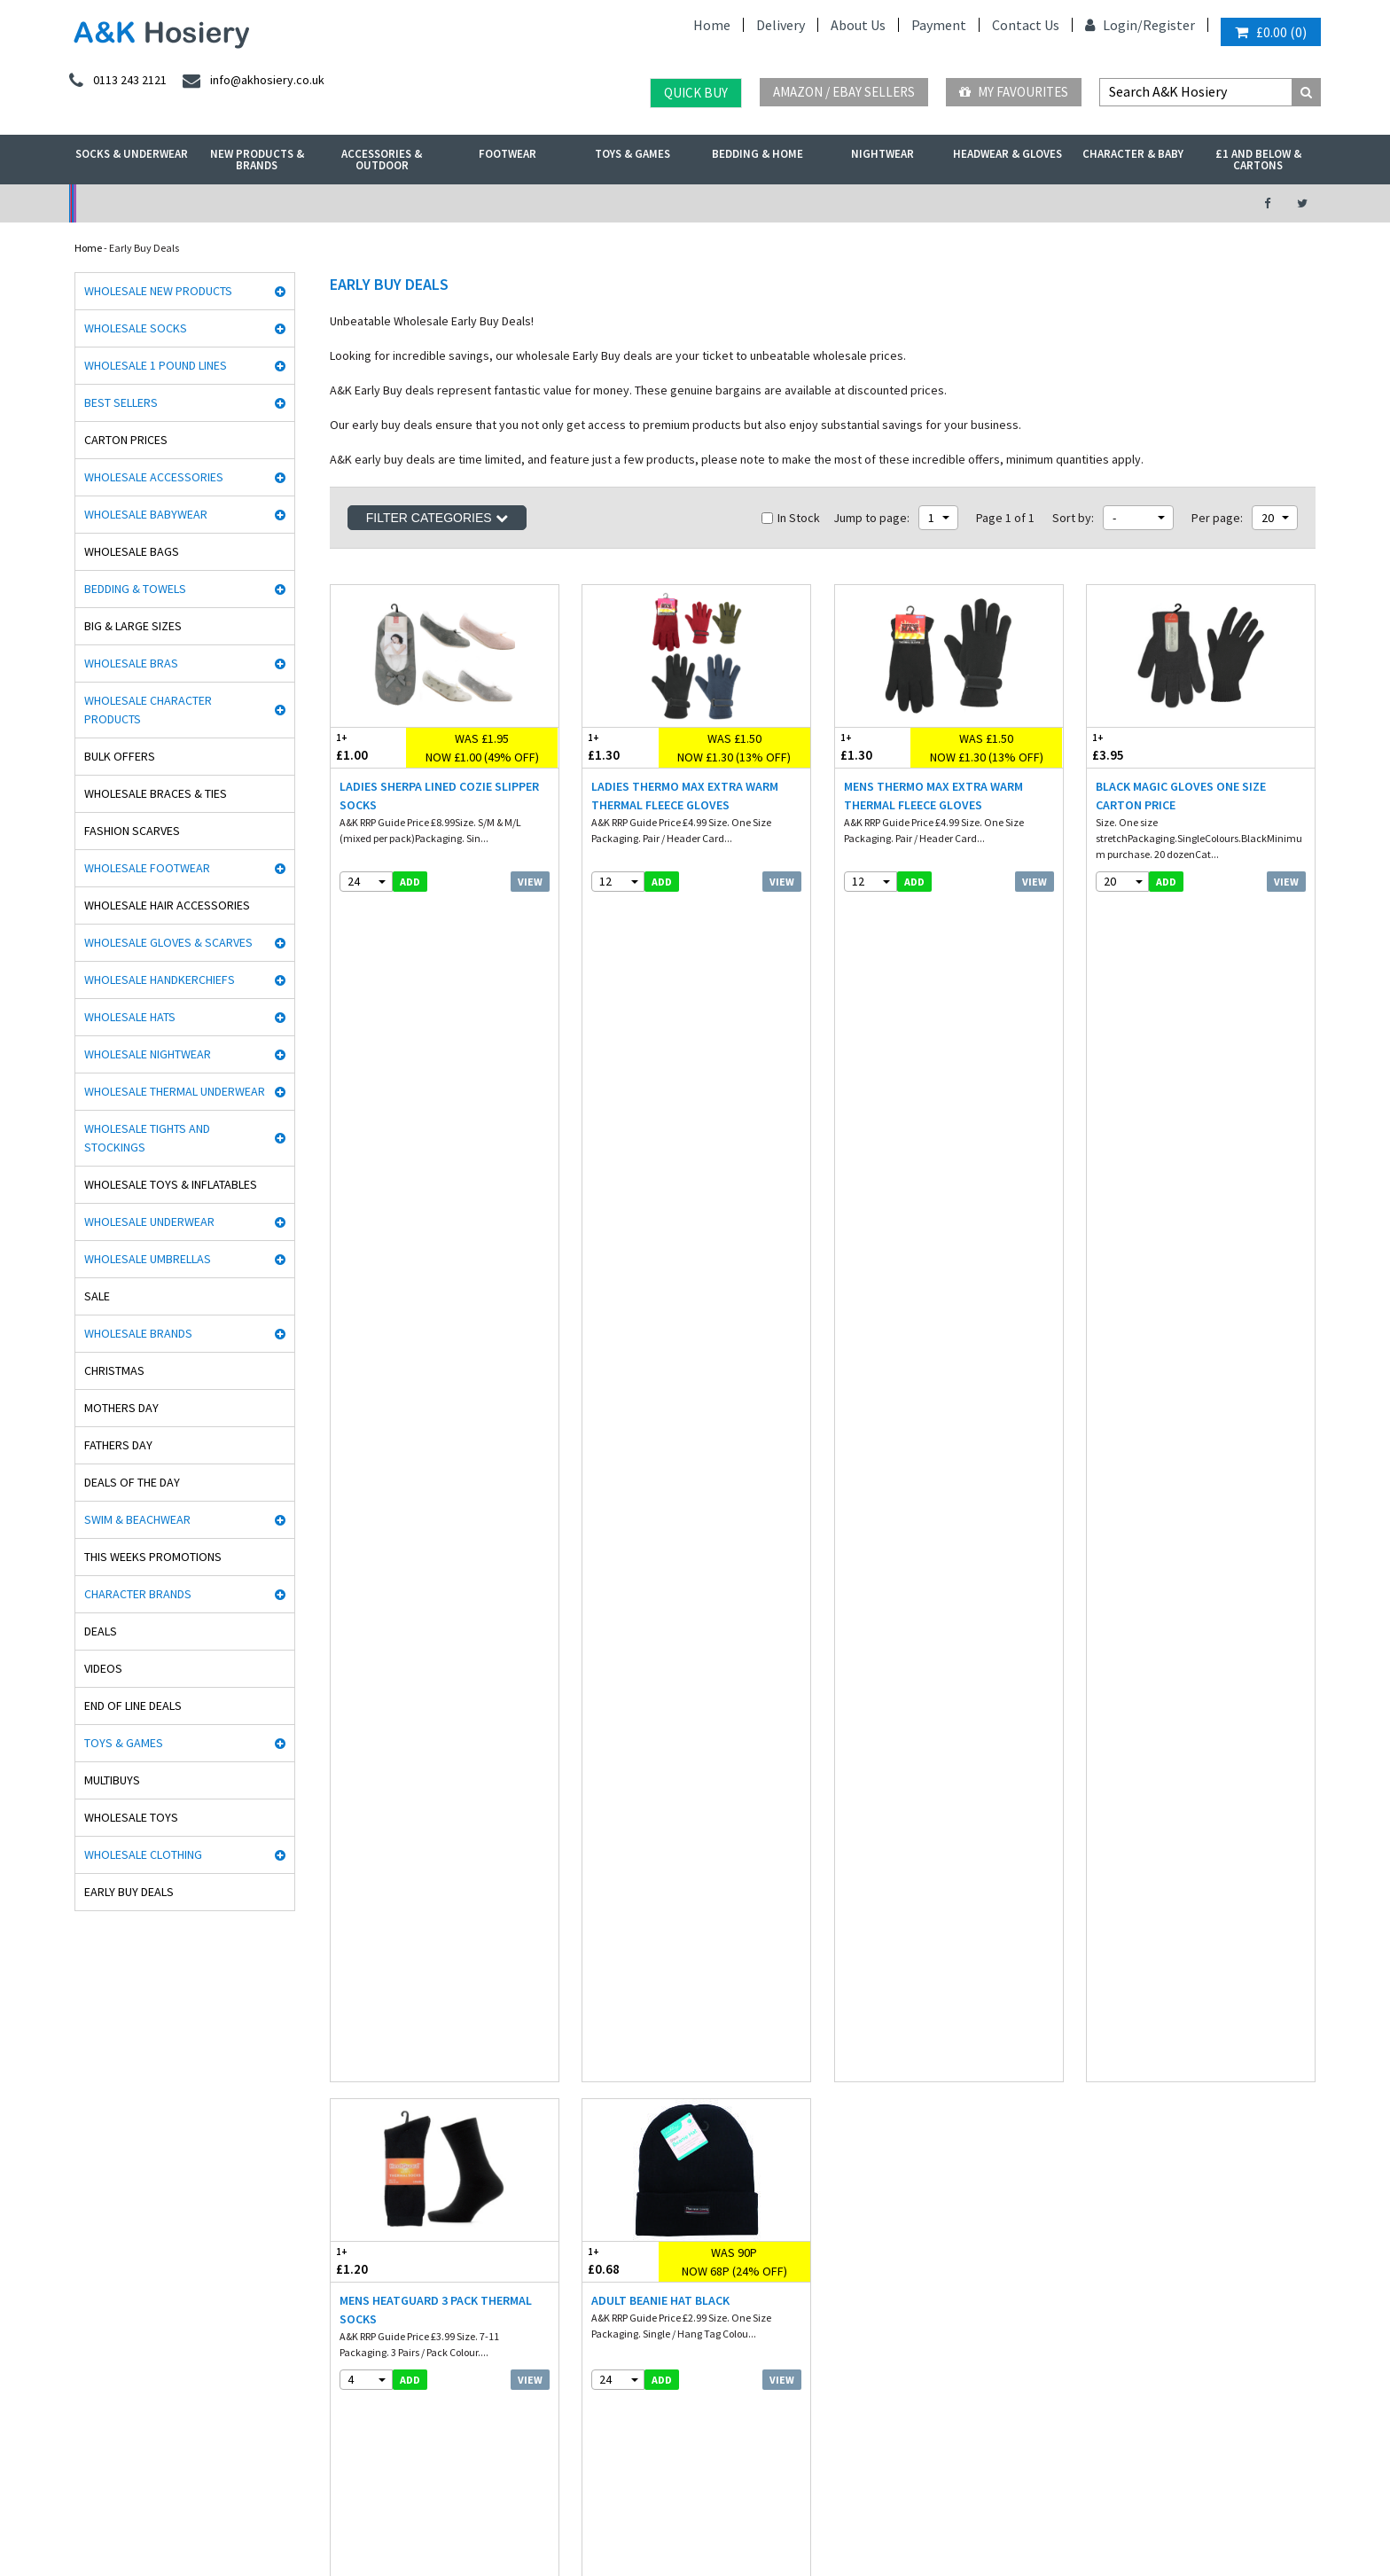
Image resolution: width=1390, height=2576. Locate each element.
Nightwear (882, 153)
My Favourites (1013, 91)
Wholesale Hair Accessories (167, 905)
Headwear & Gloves (1007, 153)
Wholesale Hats (130, 1017)
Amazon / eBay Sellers (844, 91)
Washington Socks (110, 2217)
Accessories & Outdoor (381, 159)
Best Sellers (121, 402)
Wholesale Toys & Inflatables (170, 1184)
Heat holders (98, 2143)
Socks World (95, 2347)
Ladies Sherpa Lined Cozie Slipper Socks (439, 795)
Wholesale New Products (158, 291)
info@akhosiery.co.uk (1153, 2050)
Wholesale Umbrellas (147, 1259)
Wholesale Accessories (153, 477)
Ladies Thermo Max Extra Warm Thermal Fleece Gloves (684, 795)
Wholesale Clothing (143, 1854)
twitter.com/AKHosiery (898, 2050)
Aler (78, 2068)
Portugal (502, 2466)
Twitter (622, 2517)
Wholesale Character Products (148, 709)
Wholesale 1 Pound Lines (155, 365)
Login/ (1114, 25)
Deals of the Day (132, 1482)
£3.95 (1143, 746)
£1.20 (387, 1080)
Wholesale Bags (131, 551)
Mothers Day (121, 1408)
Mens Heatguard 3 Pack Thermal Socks (436, 1129)
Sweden (402, 2466)
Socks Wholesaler (248, 2517)
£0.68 (620, 1080)
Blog (593, 2087)
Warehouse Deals (788, 203)
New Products (357, 2161)
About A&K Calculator (631, 2217)
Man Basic (92, 2105)
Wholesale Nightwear (147, 1054)
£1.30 (620, 746)
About (1111, 2169)
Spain (452, 2466)
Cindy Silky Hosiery (111, 2198)
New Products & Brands (257, 159)
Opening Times (1132, 2188)
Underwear (352, 2087)
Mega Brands (99, 2292)
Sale (97, 1296)
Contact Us (1025, 25)
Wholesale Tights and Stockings (147, 1137)
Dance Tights (99, 2403)
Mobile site (606, 2198)
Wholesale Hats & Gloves (471, 2517)
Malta (553, 2466)
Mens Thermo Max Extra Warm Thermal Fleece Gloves (933, 795)
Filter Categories (437, 518)
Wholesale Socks (135, 328)
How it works (611, 2180)
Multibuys (112, 1780)
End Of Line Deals (133, 1705)
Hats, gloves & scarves (375, 2105)
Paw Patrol (92, 2385)
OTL (79, 2366)
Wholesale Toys (131, 1817)
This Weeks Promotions (153, 1557)
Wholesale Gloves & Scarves (168, 942)
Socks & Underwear (131, 153)
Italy (304, 2466)
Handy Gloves (100, 2124)
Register (1169, 25)
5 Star (82, 2087)
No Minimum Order (213, 203)
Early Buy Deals (129, 1892)
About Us (858, 25)
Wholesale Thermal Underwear (174, 1091)
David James (99, 2050)
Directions (1121, 2151)
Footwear (507, 153)
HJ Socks (89, 2161)
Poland (349, 2466)
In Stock (790, 518)
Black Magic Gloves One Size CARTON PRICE (1181, 795)
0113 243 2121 (1134, 2031)
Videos (103, 1668)
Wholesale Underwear (149, 1221)
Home (711, 25)
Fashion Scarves (132, 831)
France (260, 2466)
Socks (339, 2031)
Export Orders (613, 2143)
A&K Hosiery (164, 2517)
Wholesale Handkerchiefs (159, 979)
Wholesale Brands (138, 1333)
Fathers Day (118, 1445)
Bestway (88, 2329)
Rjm (78, 2031)
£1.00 (369, 746)
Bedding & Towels (135, 589)
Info (591, 2031)
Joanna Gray (99, 2236)
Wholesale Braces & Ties (155, 793)
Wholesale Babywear (145, 514)
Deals (100, 1631)
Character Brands (137, 1594)
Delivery (780, 25)
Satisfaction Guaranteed (639, 2161)
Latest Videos (1077, 203)
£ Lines (341, 2050)
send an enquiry (1141, 2068)
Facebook (566, 2517)
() (1271, 32)
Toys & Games (632, 153)
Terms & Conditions (626, 2105)
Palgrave (88, 2310)
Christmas (114, 1370)
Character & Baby (1132, 153)
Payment (938, 25)
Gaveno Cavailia (106, 2273)
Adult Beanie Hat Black (660, 1120)
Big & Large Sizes (133, 626)
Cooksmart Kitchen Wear (125, 2254)
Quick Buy (696, 92)
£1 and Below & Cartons (1258, 159)
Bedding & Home (757, 153)
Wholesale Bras (131, 663)
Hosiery (343, 2124)
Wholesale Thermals (352, 2517)
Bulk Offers (119, 756)
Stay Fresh (92, 2180)
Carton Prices (126, 440)
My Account (501, 203)
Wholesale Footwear (147, 868)
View (530, 881)
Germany (203, 2466)
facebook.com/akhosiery (901, 2031)
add (410, 881)
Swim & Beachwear (137, 1519)
